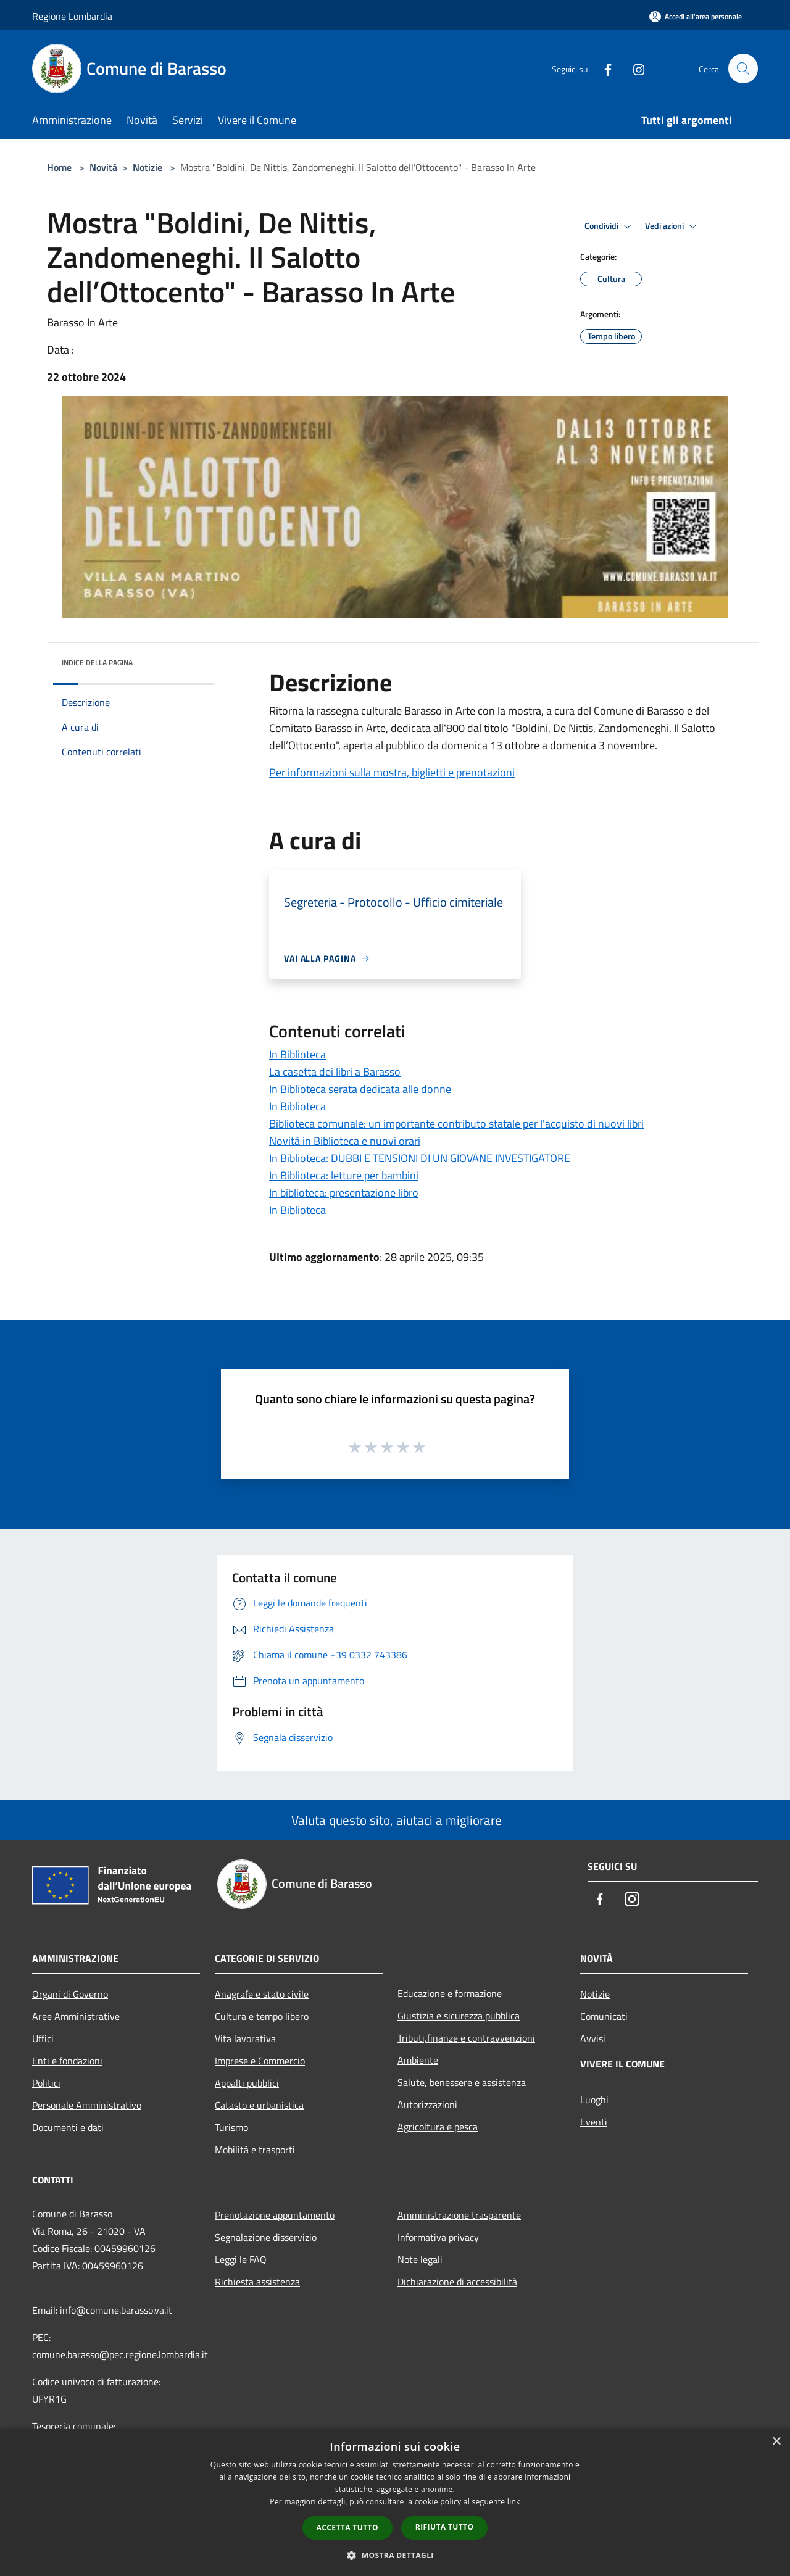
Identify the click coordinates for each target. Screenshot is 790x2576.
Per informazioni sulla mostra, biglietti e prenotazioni (392, 772)
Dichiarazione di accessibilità (457, 2281)
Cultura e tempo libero (262, 2016)
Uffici (43, 2038)
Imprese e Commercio (260, 2060)
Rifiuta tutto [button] (444, 2527)
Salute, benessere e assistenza (461, 2082)
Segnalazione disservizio (266, 2237)
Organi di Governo (70, 1994)
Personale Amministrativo (86, 2105)
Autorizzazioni (427, 2104)
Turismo (231, 2127)
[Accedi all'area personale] (695, 16)
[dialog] (395, 2502)
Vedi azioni (673, 226)
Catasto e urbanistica (259, 2105)
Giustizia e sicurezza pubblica (458, 2015)
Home (59, 167)
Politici (46, 2082)
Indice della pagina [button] (97, 662)
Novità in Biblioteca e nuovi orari (344, 1140)
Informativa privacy (438, 2237)
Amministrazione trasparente (459, 2215)
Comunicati (604, 2016)
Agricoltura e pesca (437, 2126)
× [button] (776, 2441)
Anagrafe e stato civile (262, 1994)
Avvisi (592, 2038)
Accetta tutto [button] (347, 2527)
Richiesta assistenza (257, 2281)
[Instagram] (633, 68)
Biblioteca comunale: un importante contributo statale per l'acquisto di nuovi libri (456, 1123)
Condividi (609, 226)
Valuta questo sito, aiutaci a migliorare (395, 1820)
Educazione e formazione (449, 1993)
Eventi (593, 2121)
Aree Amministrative (76, 2016)
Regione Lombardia (72, 16)
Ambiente (417, 2060)
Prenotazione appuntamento (275, 2215)
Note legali (420, 2259)
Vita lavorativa (245, 2038)
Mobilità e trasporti (255, 2149)
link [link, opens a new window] (513, 2501)
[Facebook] (602, 68)
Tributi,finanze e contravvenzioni (466, 2037)
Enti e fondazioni (67, 2060)
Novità (103, 167)
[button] (395, 2555)
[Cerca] (743, 68)
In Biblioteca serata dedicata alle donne (360, 1089)
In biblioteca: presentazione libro (343, 1192)
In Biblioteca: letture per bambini (343, 1175)
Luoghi (594, 2099)
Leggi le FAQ (241, 2259)
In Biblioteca (297, 1054)
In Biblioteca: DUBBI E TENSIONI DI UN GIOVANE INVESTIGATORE (419, 1158)
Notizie (147, 167)
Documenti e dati (68, 2127)
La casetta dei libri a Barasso (335, 1071)
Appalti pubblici (247, 2082)
